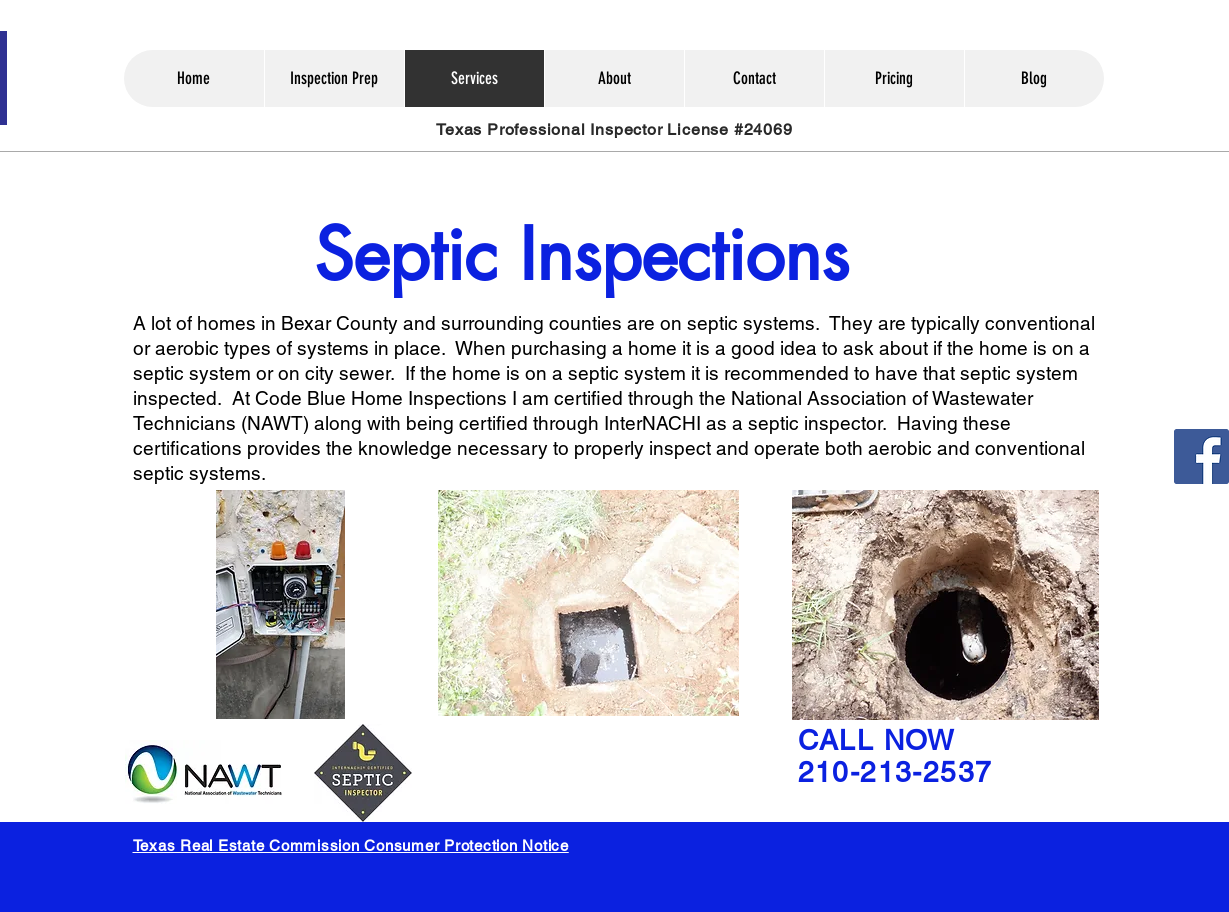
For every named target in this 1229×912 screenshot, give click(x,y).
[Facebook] (1201, 456)
